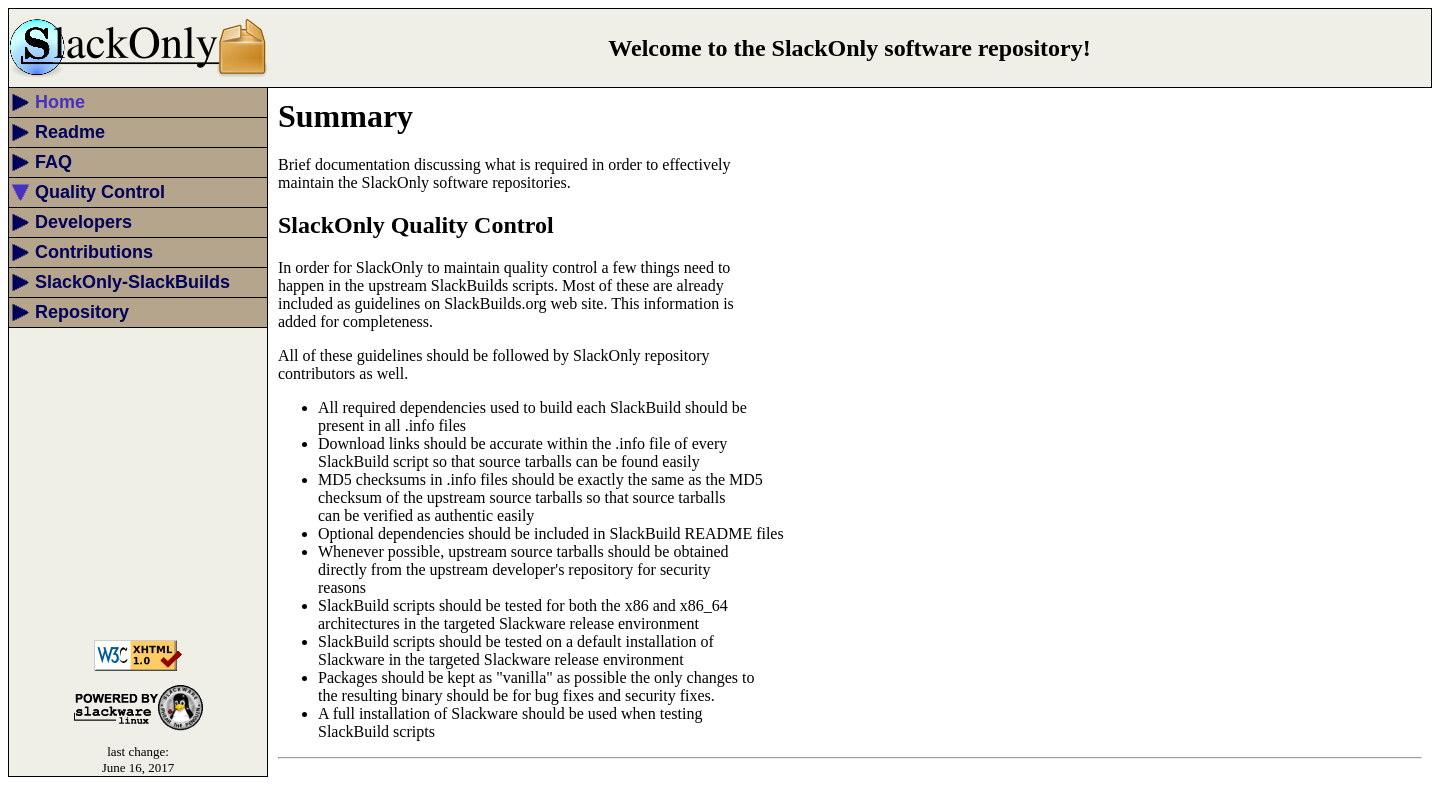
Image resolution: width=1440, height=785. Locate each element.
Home (60, 102)
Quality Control (100, 192)
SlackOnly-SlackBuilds (132, 282)
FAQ (53, 162)
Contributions (94, 252)
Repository (82, 312)
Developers (83, 222)
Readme (70, 132)
